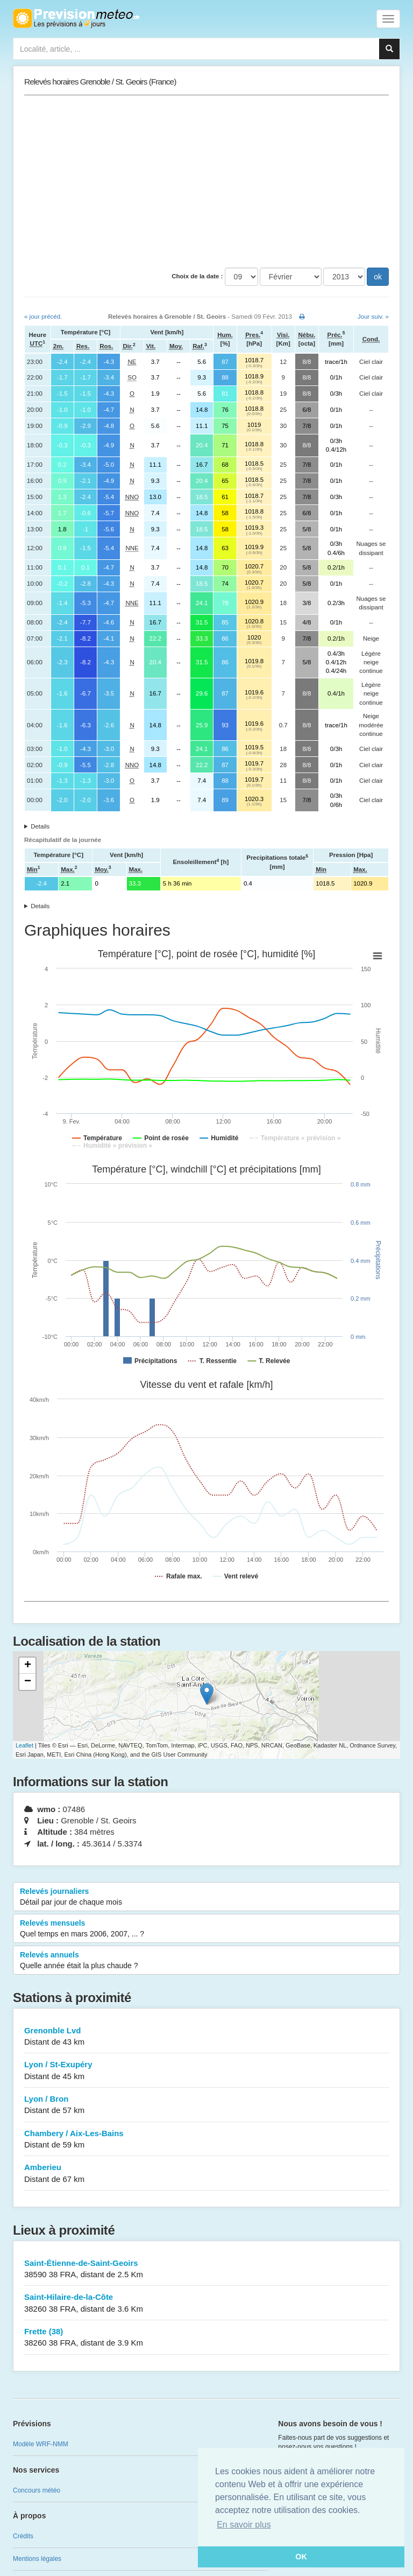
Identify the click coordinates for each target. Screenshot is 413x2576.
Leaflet (24, 1745)
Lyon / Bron (206, 2105)
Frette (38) (206, 2338)
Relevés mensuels (206, 1929)
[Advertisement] (206, 181)
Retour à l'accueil (76, 18)
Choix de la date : (197, 276)
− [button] (27, 1682)
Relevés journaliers (206, 1897)
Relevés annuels (206, 1960)
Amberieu (206, 2174)
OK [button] (301, 2556)
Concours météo (36, 2490)
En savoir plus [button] (244, 2524)
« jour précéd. (43, 316)
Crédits (23, 2536)
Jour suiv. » (373, 316)
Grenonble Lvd (206, 2037)
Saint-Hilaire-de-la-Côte (206, 2303)
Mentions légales (37, 2559)
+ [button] (27, 1666)
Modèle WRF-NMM (40, 2444)
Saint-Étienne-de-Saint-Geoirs (206, 2269)
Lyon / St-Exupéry (206, 2071)
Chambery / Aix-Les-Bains (206, 2140)
